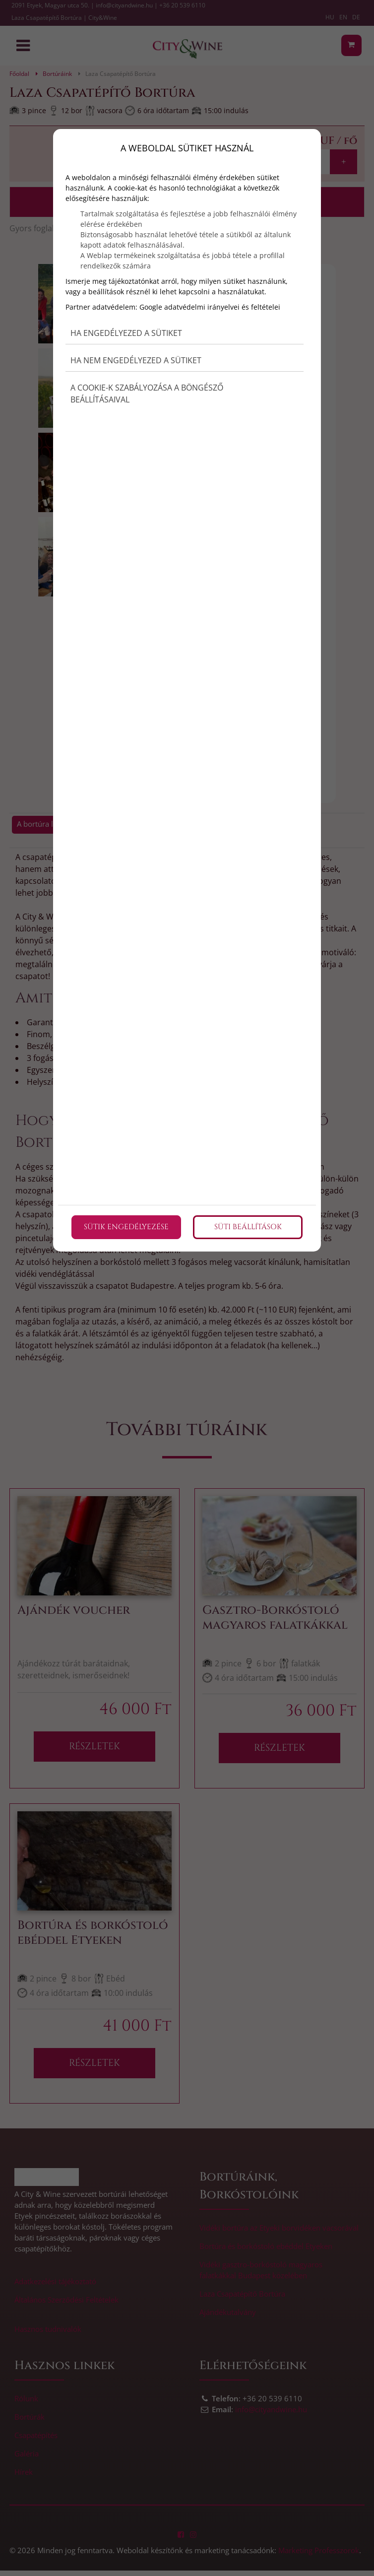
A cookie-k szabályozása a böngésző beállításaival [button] (146, 393)
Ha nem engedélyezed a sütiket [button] (135, 360)
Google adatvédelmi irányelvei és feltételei (209, 307)
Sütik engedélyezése (126, 1227)
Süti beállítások (248, 1227)
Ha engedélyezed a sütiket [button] (126, 333)
